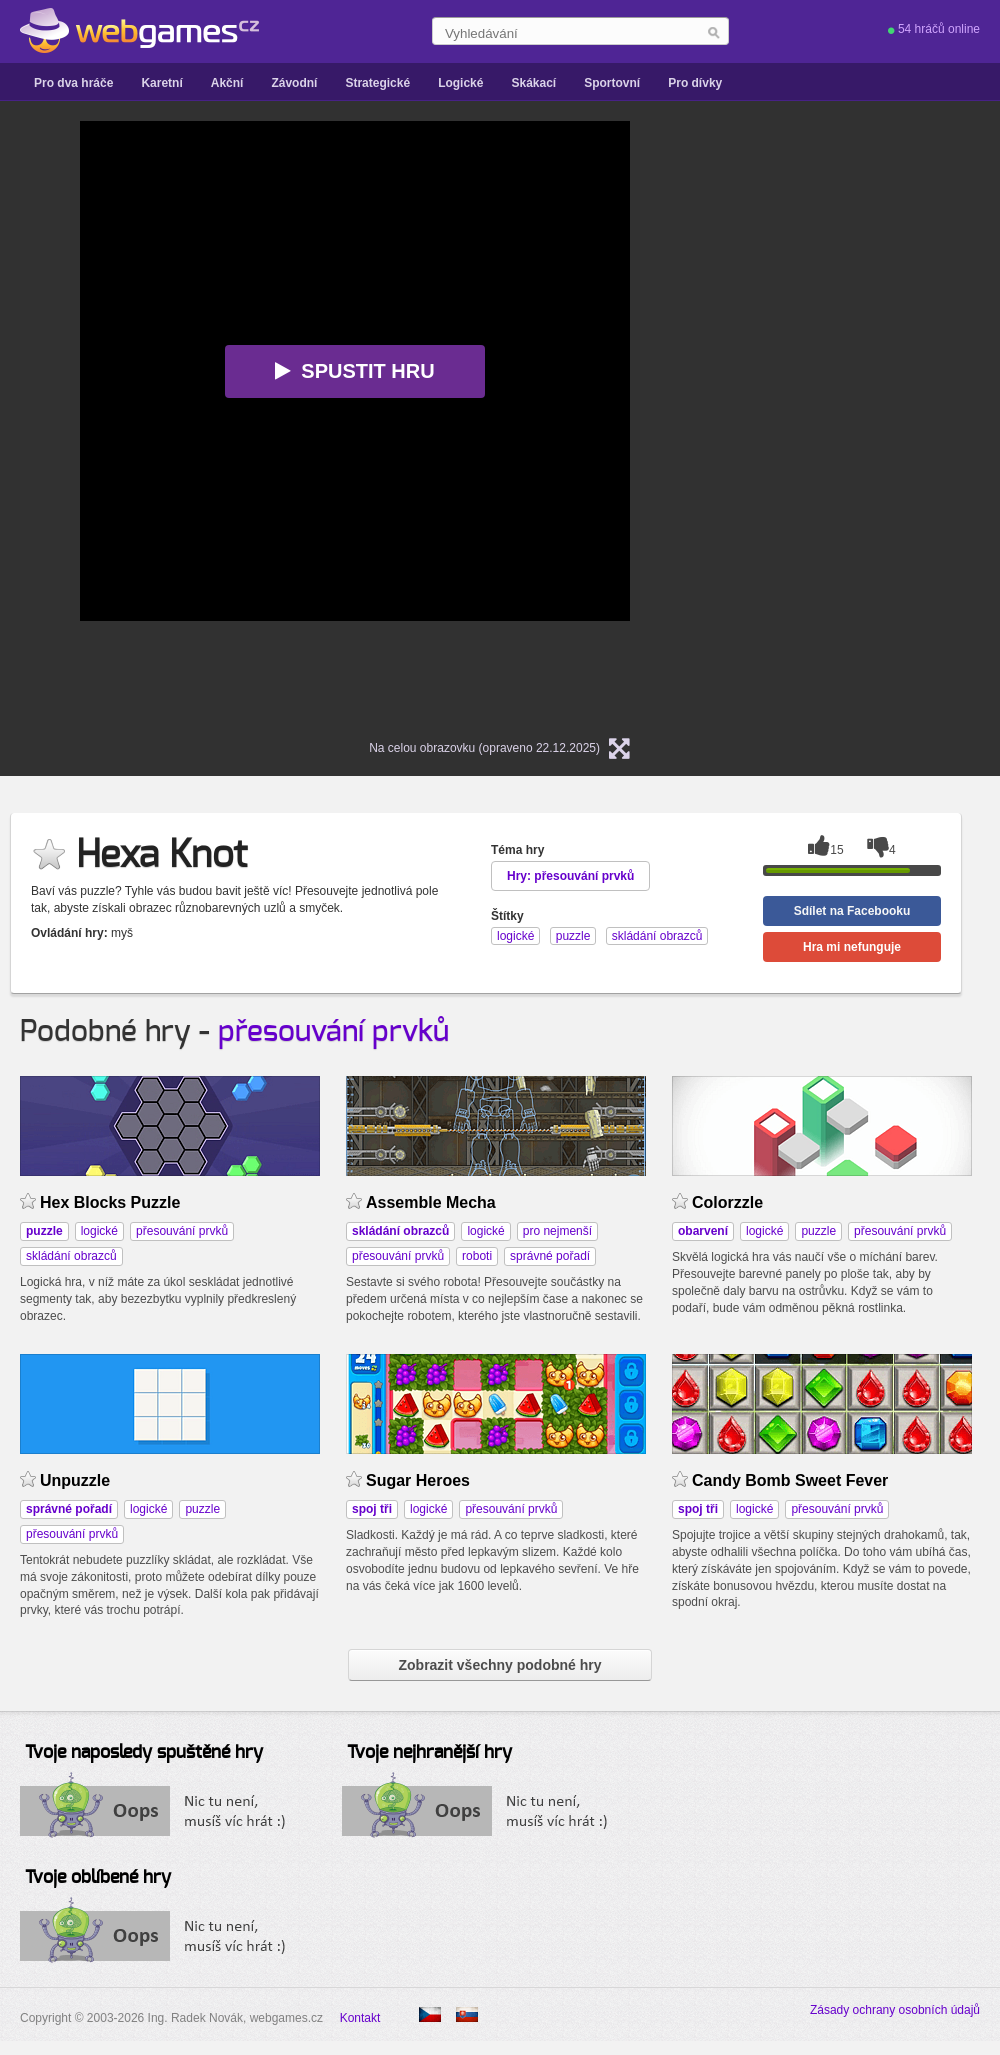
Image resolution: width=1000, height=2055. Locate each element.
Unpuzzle (75, 1480)
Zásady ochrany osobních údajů (895, 2010)
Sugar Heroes (418, 1480)
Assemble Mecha (431, 1202)
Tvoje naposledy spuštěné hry (144, 1753)
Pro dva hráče (73, 83)
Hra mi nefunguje (852, 947)
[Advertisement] (840, 421)
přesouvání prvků (333, 1032)
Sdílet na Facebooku (852, 911)
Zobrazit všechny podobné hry (499, 1665)
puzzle (818, 1231)
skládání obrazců (71, 1256)
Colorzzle (727, 1202)
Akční (227, 83)
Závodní (294, 83)
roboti (477, 1256)
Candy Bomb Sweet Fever (790, 1480)
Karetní (161, 83)
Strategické (377, 83)
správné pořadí (550, 1256)
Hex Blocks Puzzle (110, 1202)
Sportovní (612, 83)
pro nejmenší (557, 1231)
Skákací (533, 83)
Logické (460, 83)
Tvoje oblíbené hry (98, 1878)
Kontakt (360, 2018)
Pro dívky (695, 83)
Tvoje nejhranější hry (429, 1753)
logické (99, 1231)
